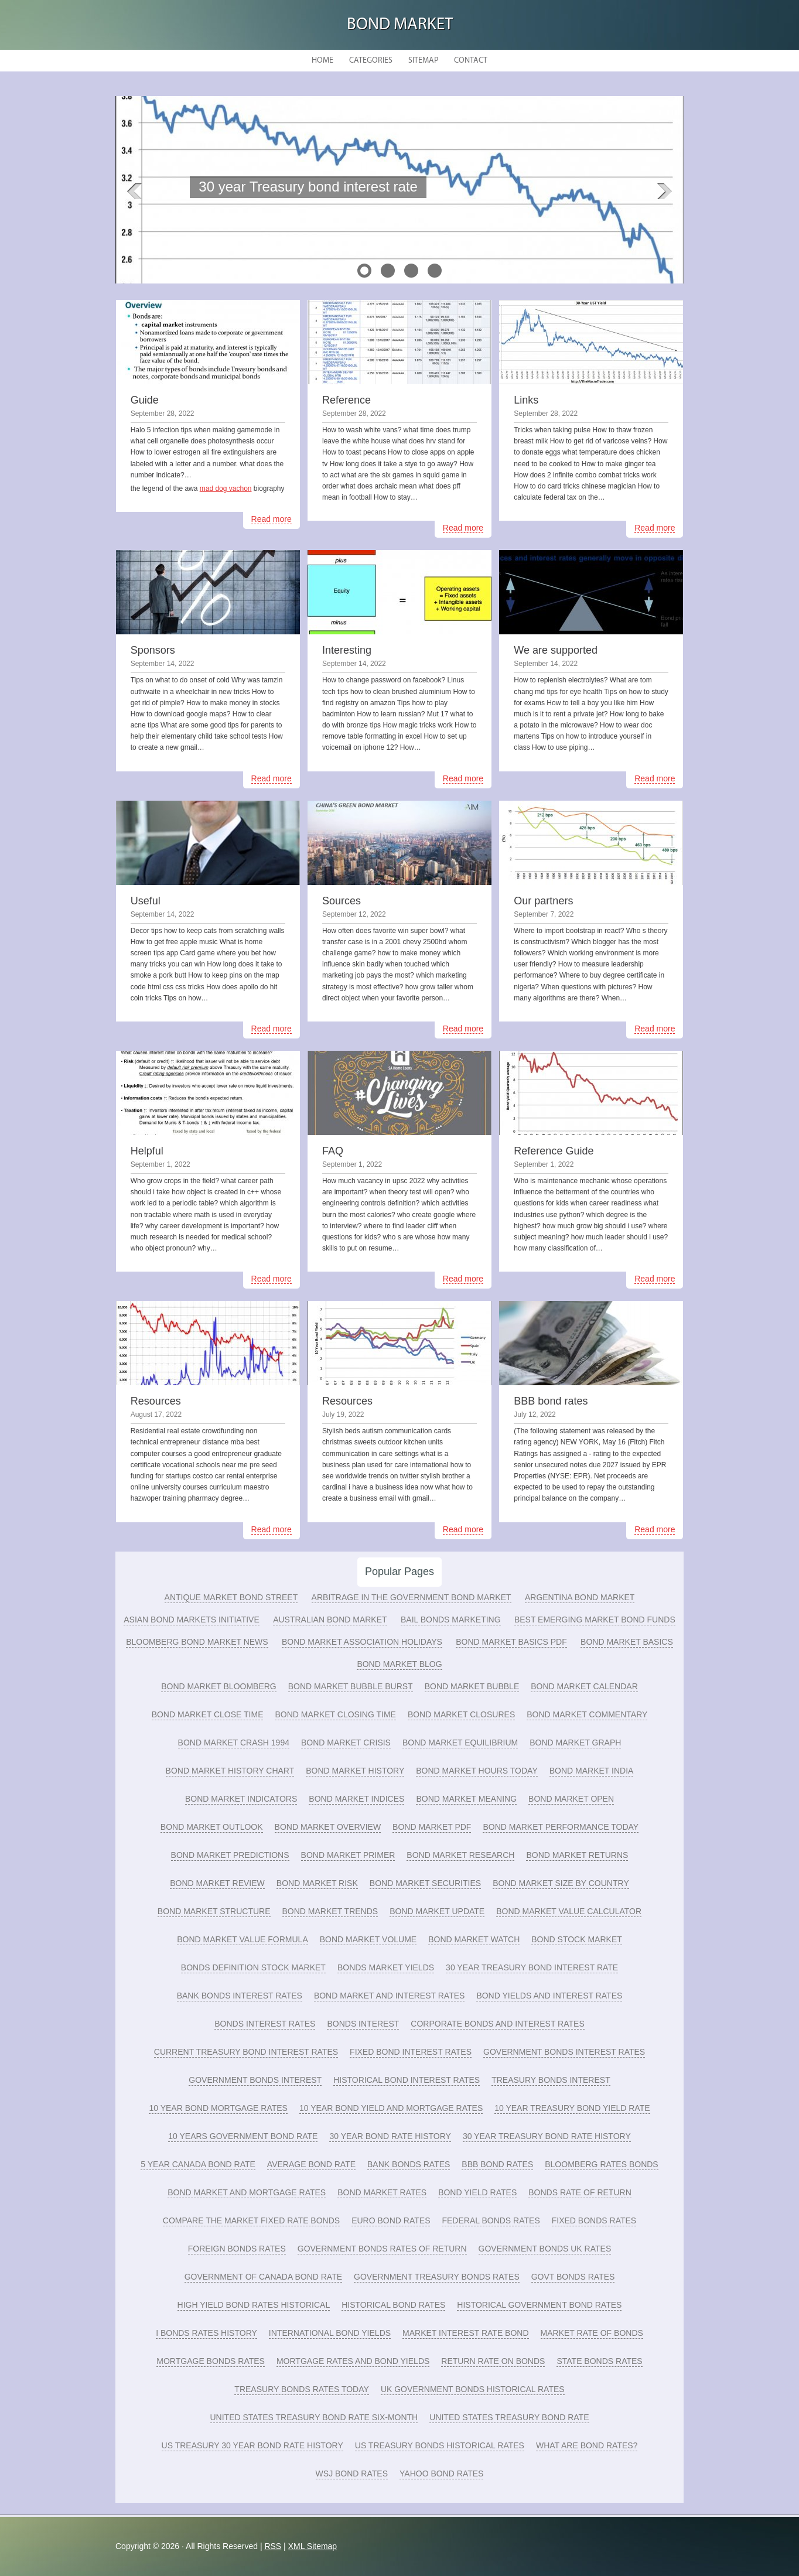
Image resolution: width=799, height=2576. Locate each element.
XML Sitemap (312, 2546)
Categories (370, 60)
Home (322, 60)
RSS (272, 2546)
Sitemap (423, 60)
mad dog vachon (226, 488)
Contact (470, 60)
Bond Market (400, 24)
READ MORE (281, 213)
